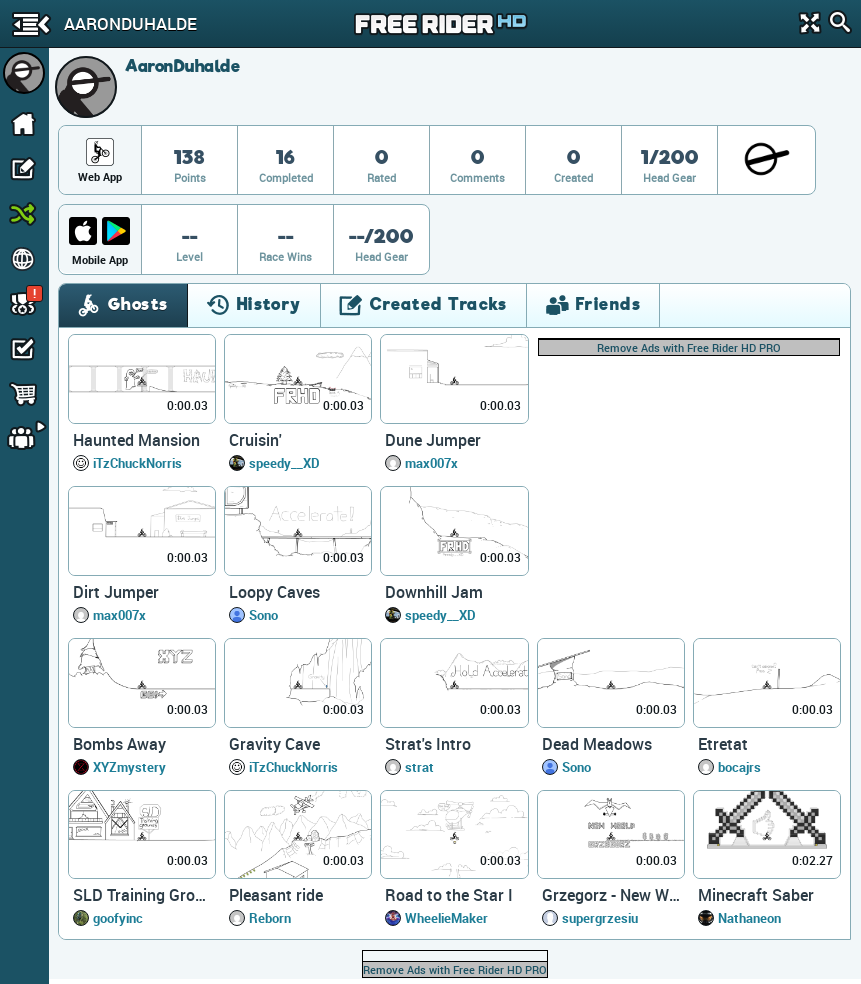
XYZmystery (129, 767)
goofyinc (118, 918)
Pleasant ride (276, 895)
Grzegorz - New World (611, 895)
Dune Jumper (433, 440)
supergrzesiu (600, 918)
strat (419, 767)
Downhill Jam (434, 592)
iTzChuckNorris (137, 463)
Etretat (723, 744)
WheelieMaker (446, 918)
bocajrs (739, 767)
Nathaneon (749, 918)
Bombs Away (119, 744)
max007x (431, 463)
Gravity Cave (274, 744)
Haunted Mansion (136, 440)
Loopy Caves (274, 592)
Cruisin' (255, 440)
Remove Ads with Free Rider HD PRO (689, 347)
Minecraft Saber (756, 895)
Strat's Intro (428, 744)
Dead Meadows (597, 744)
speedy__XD (284, 463)
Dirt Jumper (116, 592)
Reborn (270, 918)
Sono (263, 615)
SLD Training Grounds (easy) (142, 895)
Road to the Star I (449, 895)
